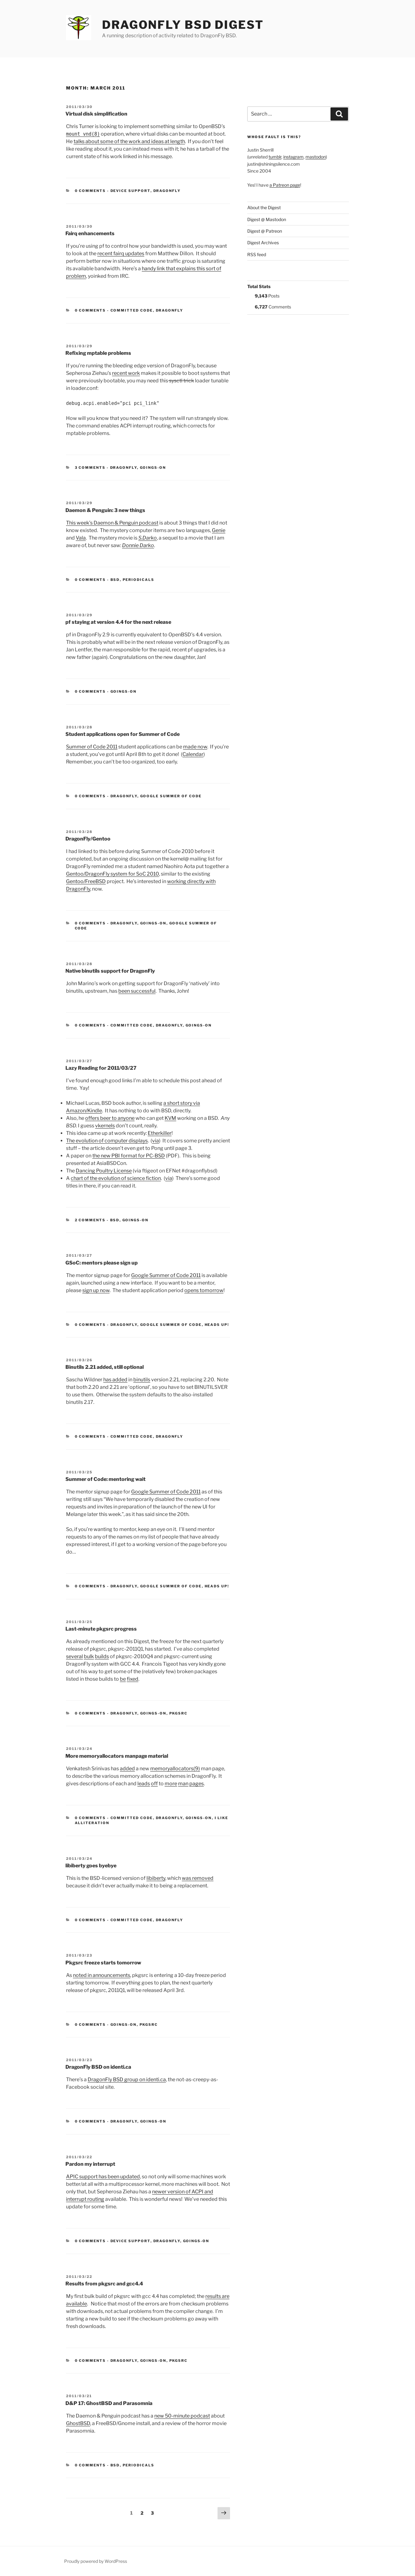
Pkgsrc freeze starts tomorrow (103, 1963)
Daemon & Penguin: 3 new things (105, 510)
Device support (130, 191)
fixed (132, 1679)
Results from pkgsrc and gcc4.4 (104, 2284)
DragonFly (167, 191)
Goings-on (153, 467)
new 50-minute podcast (182, 2416)
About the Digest (264, 207)
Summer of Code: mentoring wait (105, 1479)
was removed (197, 1878)
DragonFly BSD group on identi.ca (127, 2079)
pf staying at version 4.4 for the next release (118, 622)
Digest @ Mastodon (266, 219)
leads (143, 1784)
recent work (126, 373)
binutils (141, 1380)
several (74, 1656)
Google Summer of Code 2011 (166, 1275)
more (171, 1784)
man (183, 1784)
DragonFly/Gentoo (87, 839)
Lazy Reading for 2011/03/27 (100, 1068)
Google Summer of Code (171, 796)
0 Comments (90, 191)
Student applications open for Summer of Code (122, 734)
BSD (115, 579)
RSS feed (256, 254)
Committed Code (131, 310)
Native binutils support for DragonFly (110, 971)
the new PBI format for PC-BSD (128, 1156)
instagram (293, 156)
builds (102, 1656)
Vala (81, 538)
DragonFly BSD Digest (183, 25)
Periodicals (139, 579)
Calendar (192, 754)
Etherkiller (160, 1133)
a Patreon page (284, 185)
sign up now (96, 1290)
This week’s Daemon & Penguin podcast (112, 523)
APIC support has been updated (103, 2177)
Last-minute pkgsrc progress (101, 1629)
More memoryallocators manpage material (116, 1756)
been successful (137, 991)
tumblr (275, 156)
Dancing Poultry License (104, 1171)
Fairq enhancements (90, 233)
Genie (218, 530)
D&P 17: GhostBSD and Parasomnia (108, 2403)
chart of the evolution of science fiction (116, 1178)
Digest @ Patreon (264, 231)
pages (196, 1784)
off (154, 1784)
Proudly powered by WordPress (95, 2561)
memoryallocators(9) (175, 1769)
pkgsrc (178, 1713)
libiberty (155, 1878)
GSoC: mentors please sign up (101, 1263)
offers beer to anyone (110, 1118)
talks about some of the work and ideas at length (129, 141)
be (123, 1679)
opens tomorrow (203, 1290)
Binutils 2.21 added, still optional (104, 1367)
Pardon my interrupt (90, 2164)
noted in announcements (101, 1975)
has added (115, 1380)
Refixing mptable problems (98, 353)
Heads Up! (217, 1324)
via (155, 1141)
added (127, 1769)
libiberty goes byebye (90, 1866)
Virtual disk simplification (96, 114)
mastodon (315, 156)
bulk (89, 1656)
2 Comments (90, 1220)
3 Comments (90, 467)
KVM (170, 1118)
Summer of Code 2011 (91, 747)
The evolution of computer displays (107, 1141)
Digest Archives (263, 242)
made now (195, 747)
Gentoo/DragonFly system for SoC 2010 (112, 874)
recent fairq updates (120, 253)
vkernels (105, 1126)
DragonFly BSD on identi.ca (98, 2067)
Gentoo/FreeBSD (86, 881)
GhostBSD (78, 2423)
